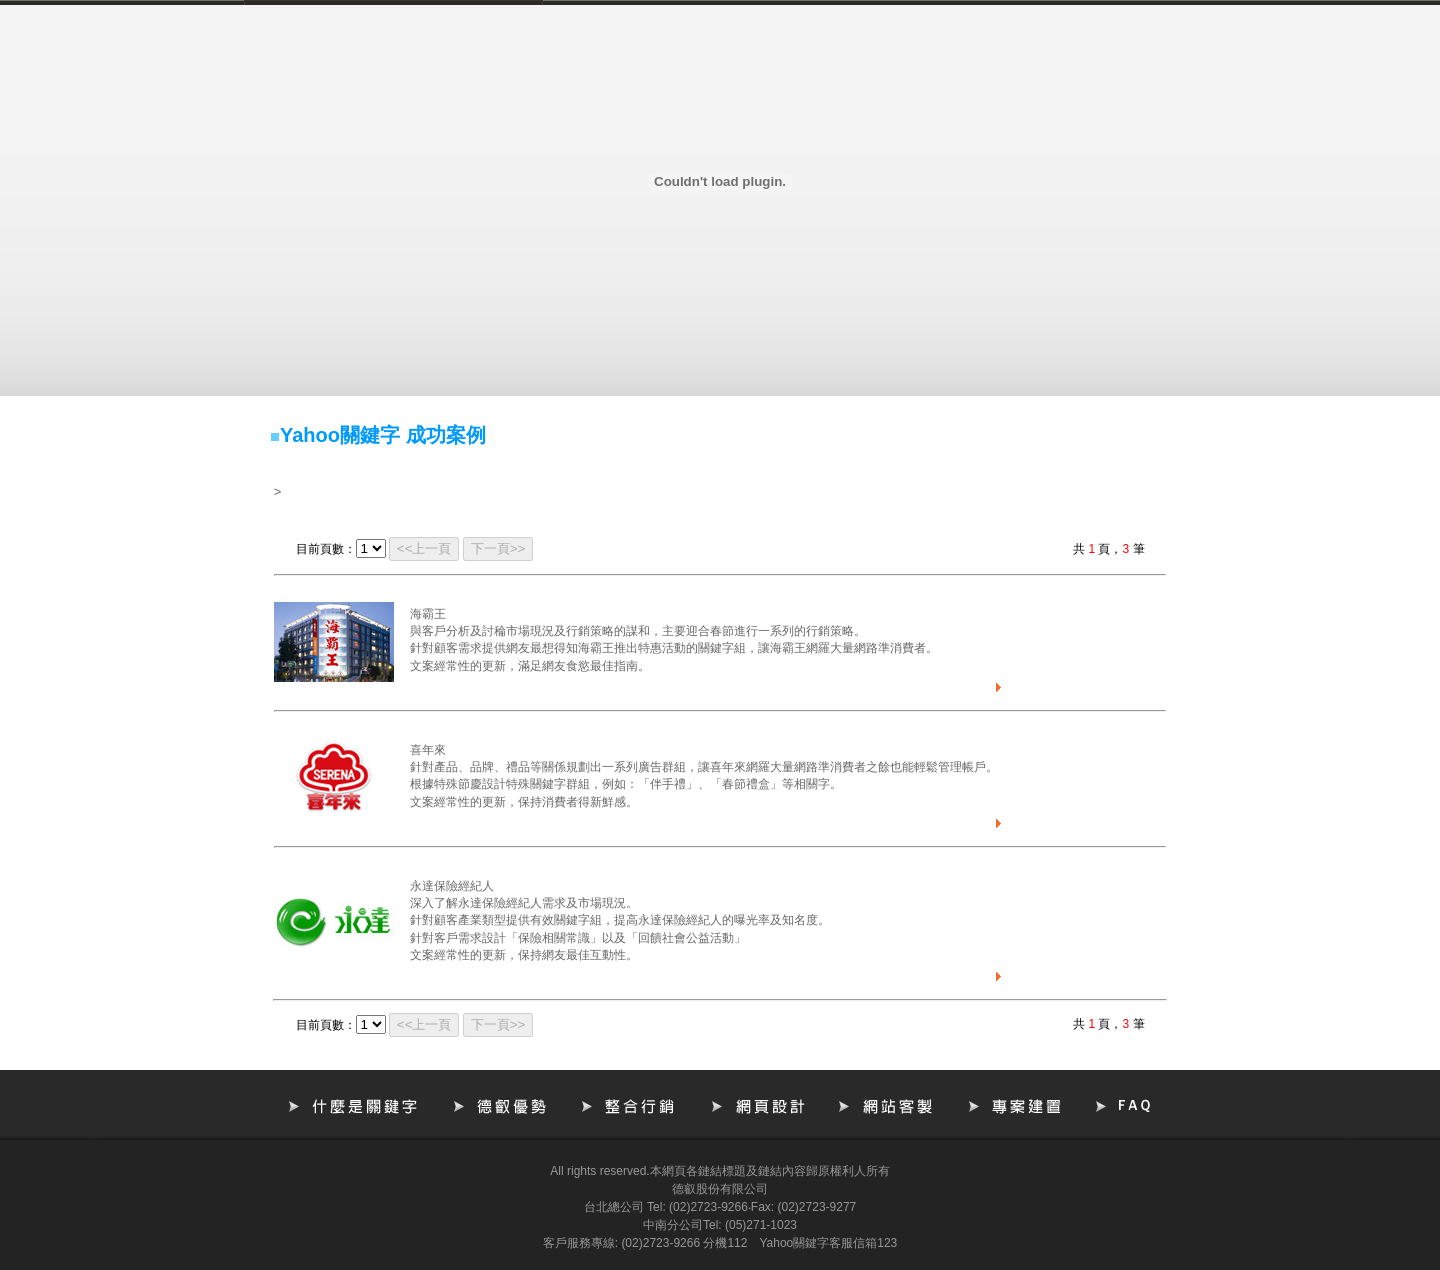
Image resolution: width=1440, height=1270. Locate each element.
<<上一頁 (424, 548)
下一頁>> (498, 548)
